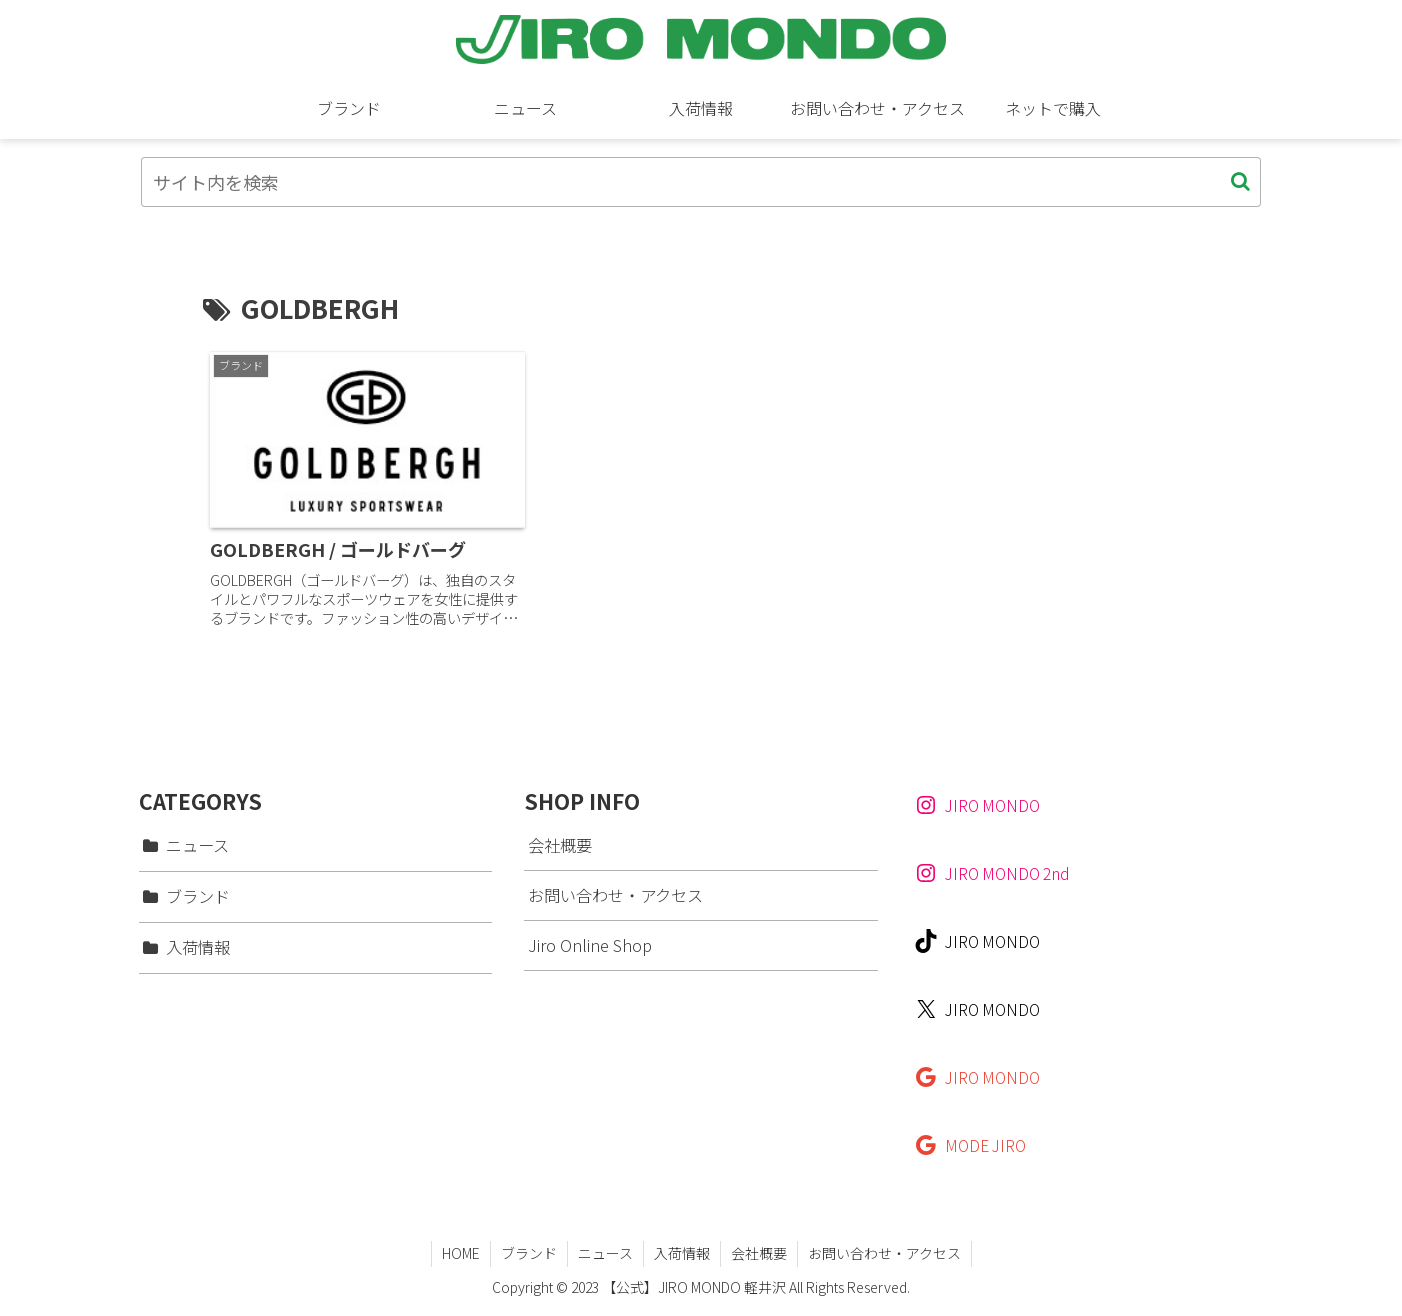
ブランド (529, 1253)
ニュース (605, 1253)
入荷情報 (682, 1253)
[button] (1240, 181)
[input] (701, 182)
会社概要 (560, 845)
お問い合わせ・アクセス (615, 895)
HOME (461, 1253)
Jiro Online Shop (590, 945)
